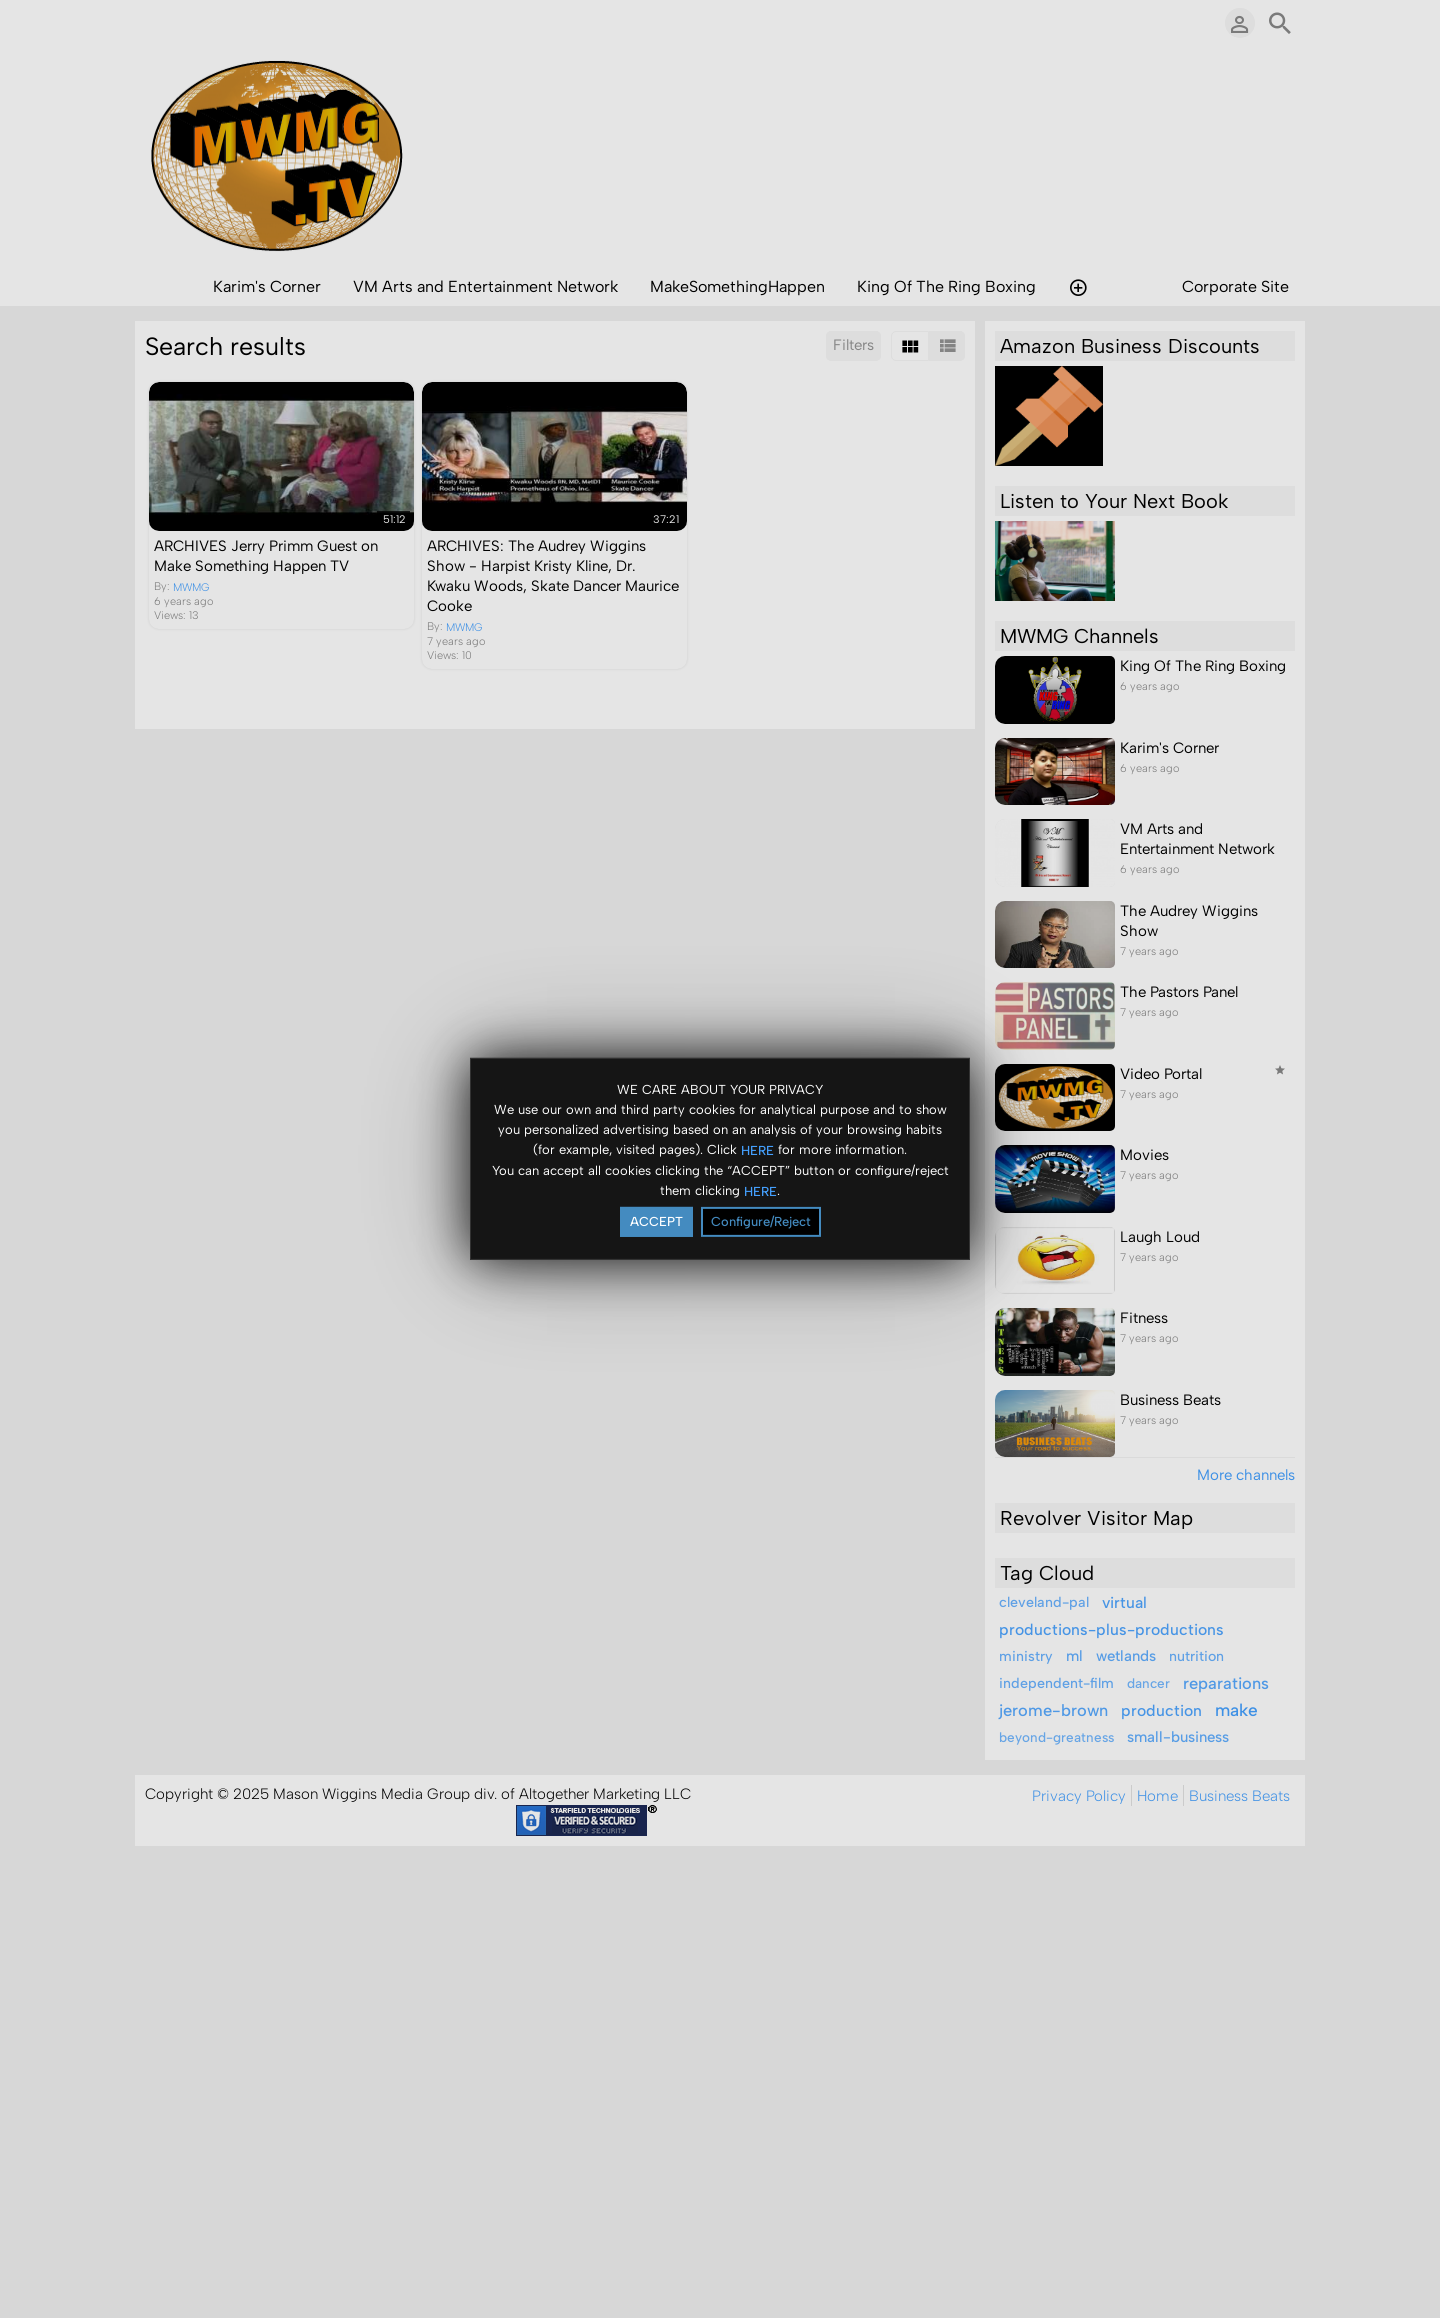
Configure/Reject (761, 1221)
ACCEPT (656, 1221)
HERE (757, 1149)
